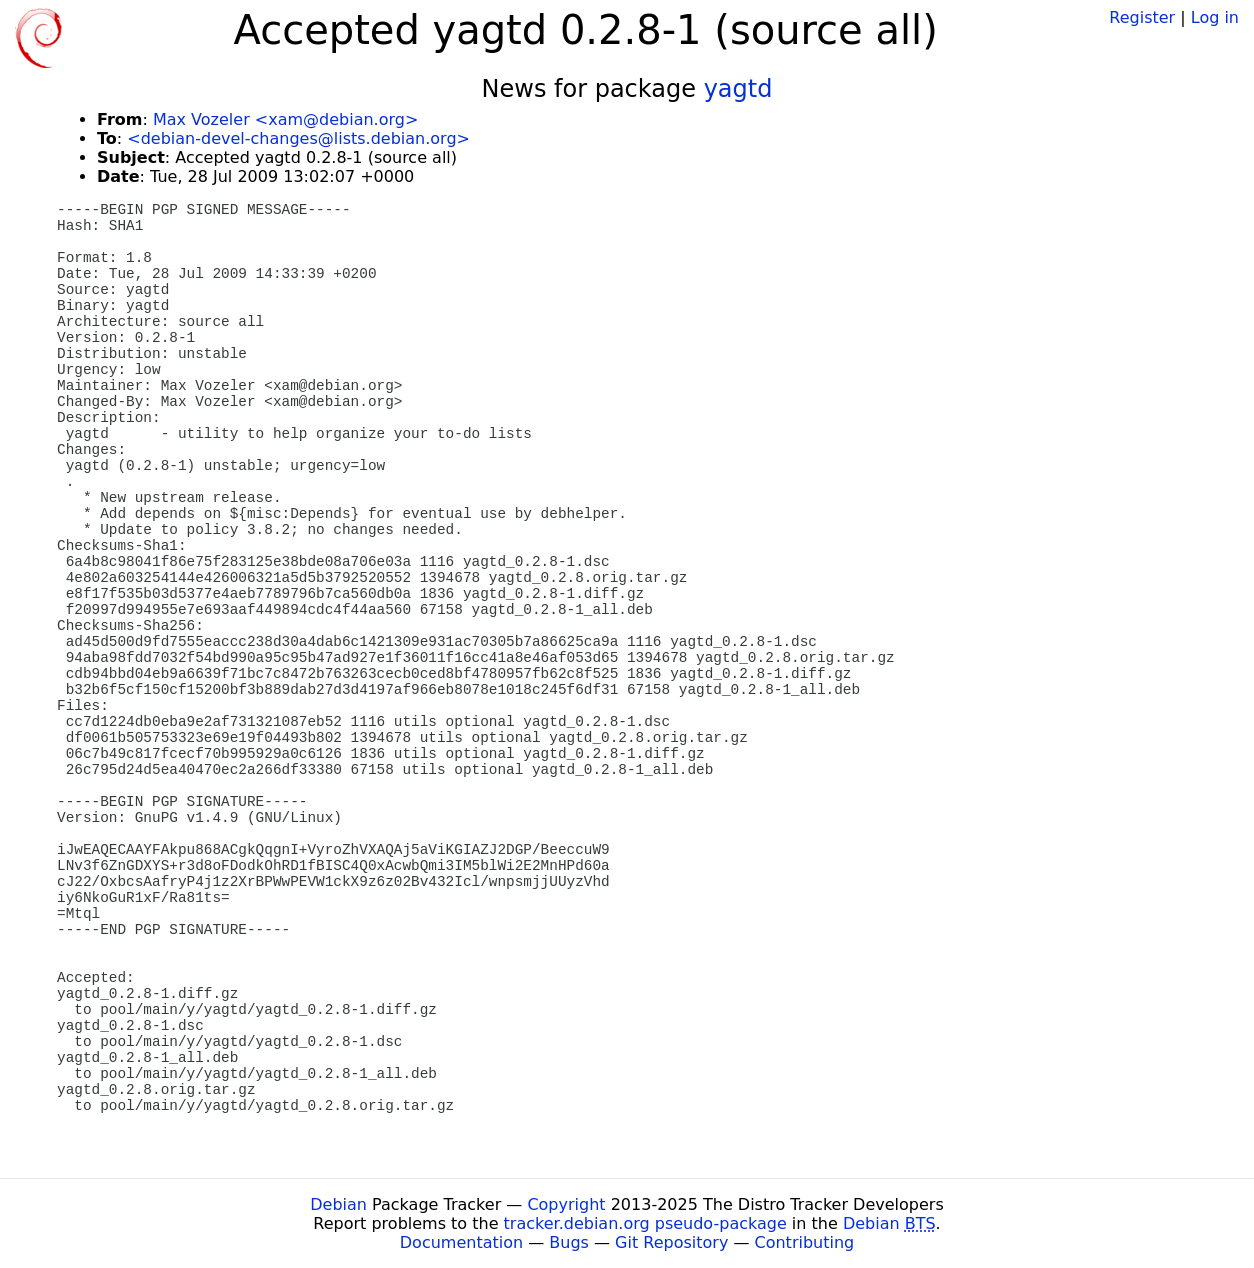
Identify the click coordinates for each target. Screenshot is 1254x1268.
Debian (338, 1204)
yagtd (738, 89)
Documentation (461, 1242)
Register (1142, 17)
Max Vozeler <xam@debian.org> (285, 119)
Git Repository (671, 1242)
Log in (1215, 17)
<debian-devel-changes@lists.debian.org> (298, 138)
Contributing (805, 1242)
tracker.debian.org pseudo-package (645, 1223)
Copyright (566, 1204)
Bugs (569, 1242)
